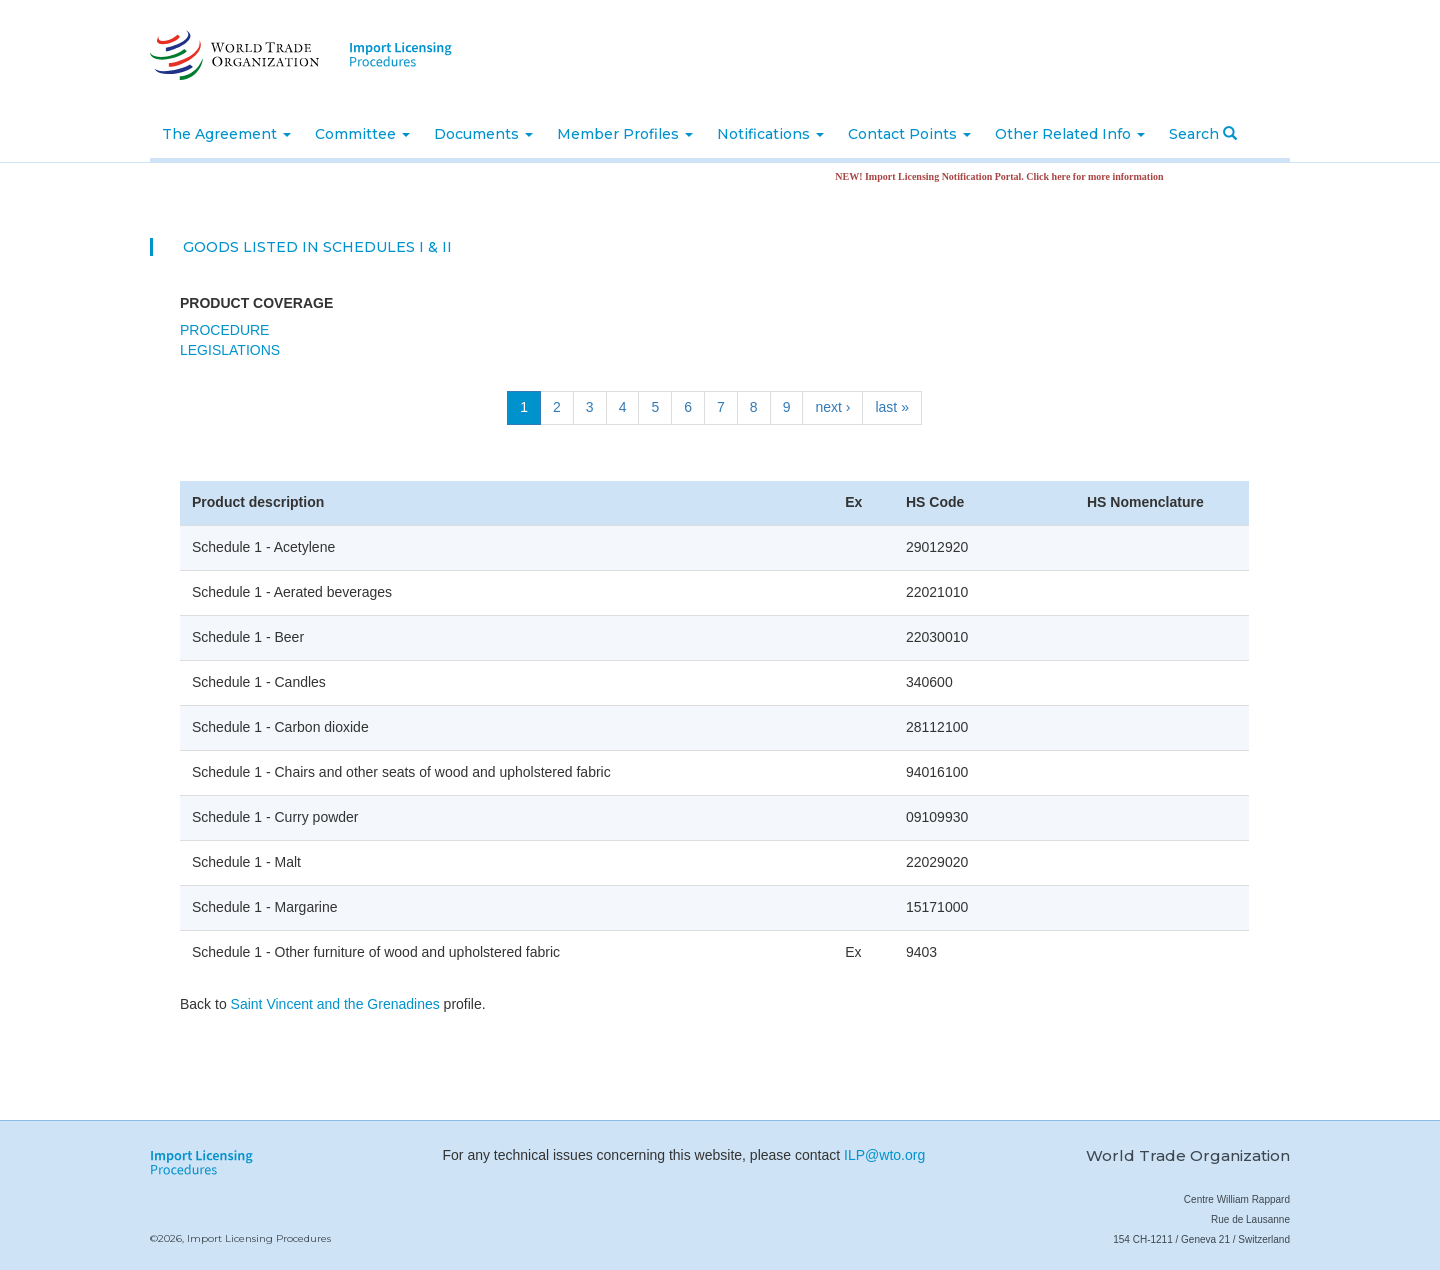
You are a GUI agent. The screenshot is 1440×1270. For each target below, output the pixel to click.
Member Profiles (625, 134)
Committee (362, 134)
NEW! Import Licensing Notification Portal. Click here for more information (1007, 176)
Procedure (224, 330)
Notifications (770, 134)
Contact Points (909, 134)
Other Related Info (1070, 134)
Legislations (230, 350)
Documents (483, 134)
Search (1203, 134)
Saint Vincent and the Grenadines (335, 1004)
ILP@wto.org (884, 1155)
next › (832, 407)
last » (891, 407)
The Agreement (226, 134)
